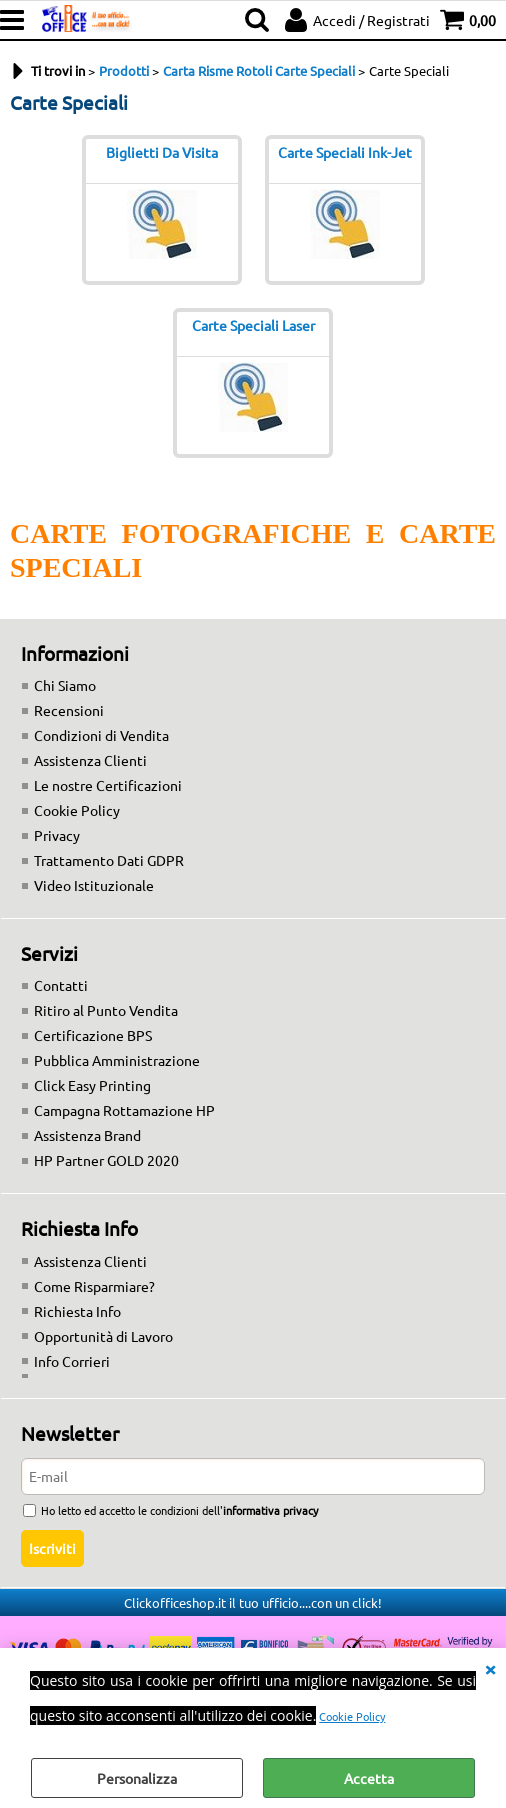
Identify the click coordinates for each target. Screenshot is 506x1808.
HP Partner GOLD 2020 (106, 1160)
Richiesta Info (77, 1311)
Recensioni (69, 710)
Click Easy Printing (92, 1085)
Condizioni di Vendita (101, 735)
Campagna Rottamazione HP (124, 1110)
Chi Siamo (65, 685)
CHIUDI (490, 1668)
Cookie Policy (352, 1716)
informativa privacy (270, 1510)
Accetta (369, 1778)
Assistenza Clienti (90, 760)
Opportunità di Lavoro (103, 1336)
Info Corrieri (72, 1361)
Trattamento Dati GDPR (109, 860)
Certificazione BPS (93, 1035)
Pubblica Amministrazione (117, 1060)
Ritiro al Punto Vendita (106, 1010)
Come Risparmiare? (94, 1286)
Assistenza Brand (87, 1135)
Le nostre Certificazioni (108, 785)
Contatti (61, 985)
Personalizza (137, 1778)
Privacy (57, 835)
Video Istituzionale (94, 885)
